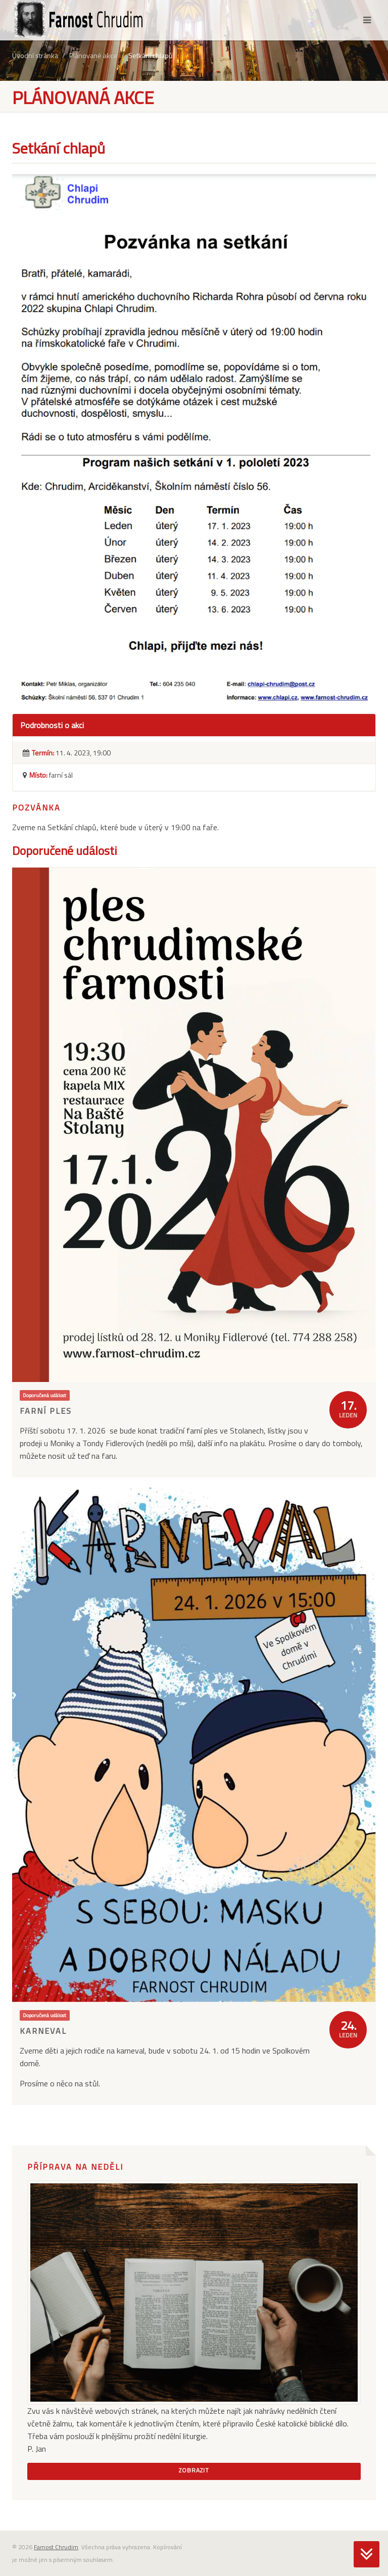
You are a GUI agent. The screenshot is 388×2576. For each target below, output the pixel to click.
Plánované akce (93, 55)
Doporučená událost (44, 1395)
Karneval (43, 2031)
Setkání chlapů (150, 55)
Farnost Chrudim (56, 2547)
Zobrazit (194, 2470)
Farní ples (46, 1411)
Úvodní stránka (35, 55)
